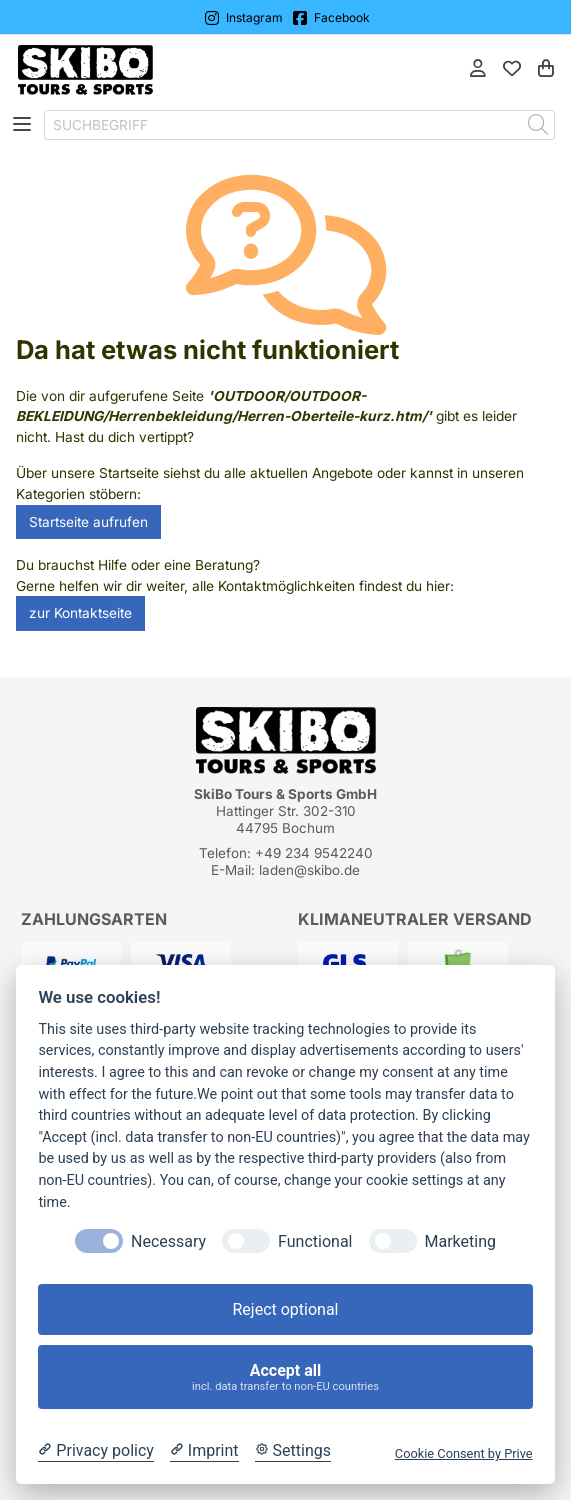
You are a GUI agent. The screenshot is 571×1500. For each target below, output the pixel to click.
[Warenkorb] (546, 70)
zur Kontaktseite (80, 613)
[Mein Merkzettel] (512, 70)
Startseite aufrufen (88, 522)
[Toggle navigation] (22, 125)
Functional (315, 1241)
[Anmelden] (478, 70)
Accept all (286, 1377)
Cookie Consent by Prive (464, 1453)
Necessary (168, 1241)
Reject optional (285, 1309)
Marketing (460, 1241)
